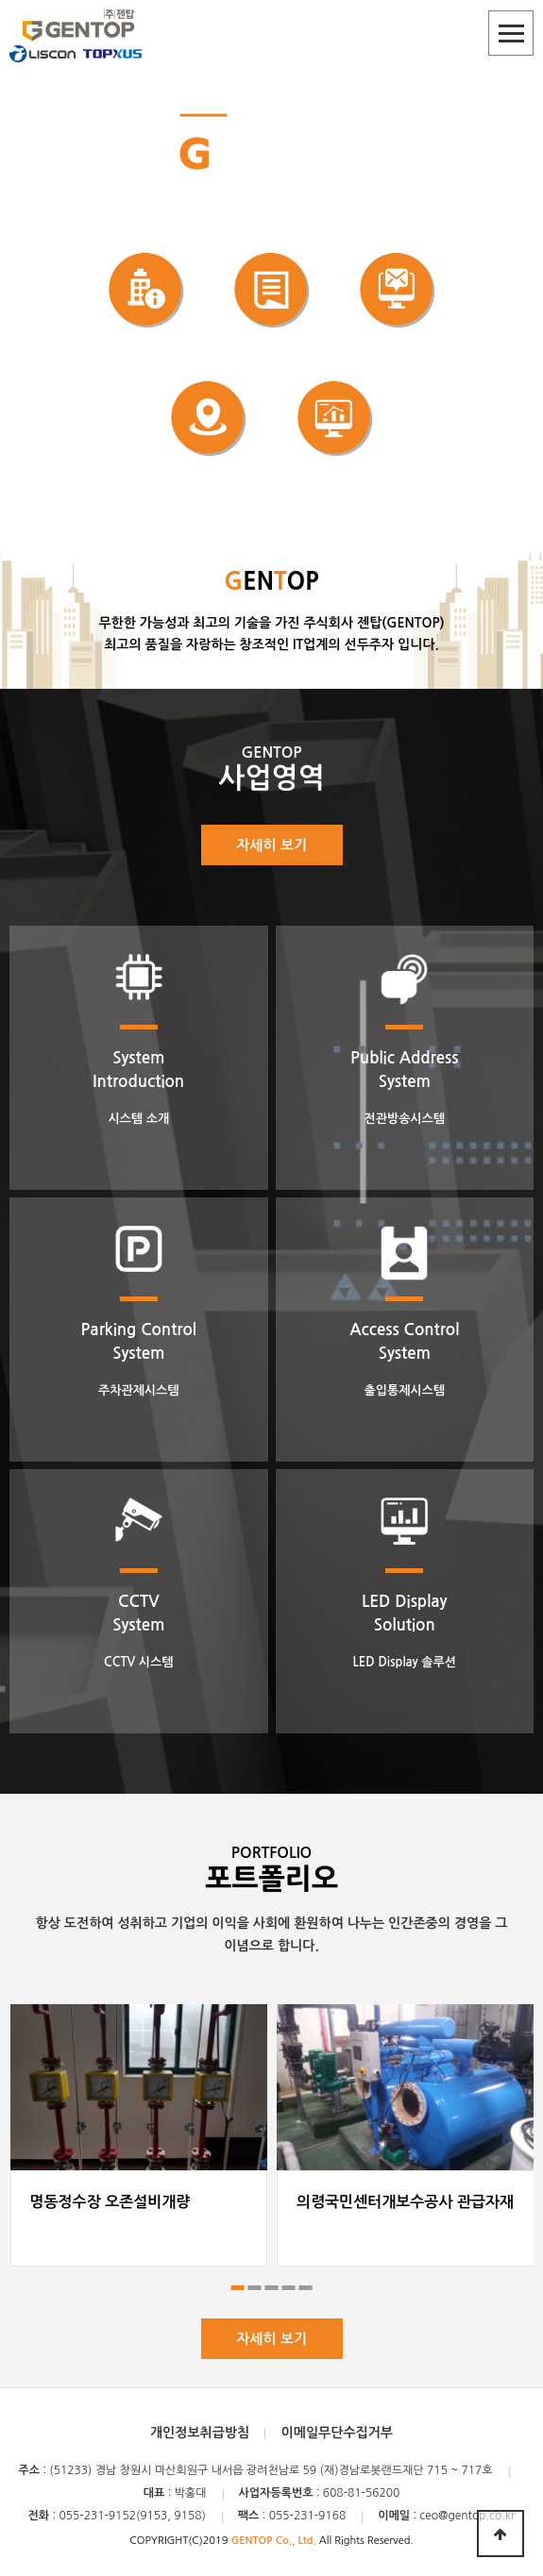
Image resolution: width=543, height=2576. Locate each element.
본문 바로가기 (0, 0)
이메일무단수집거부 (337, 2432)
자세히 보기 (271, 845)
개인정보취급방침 (199, 2432)
